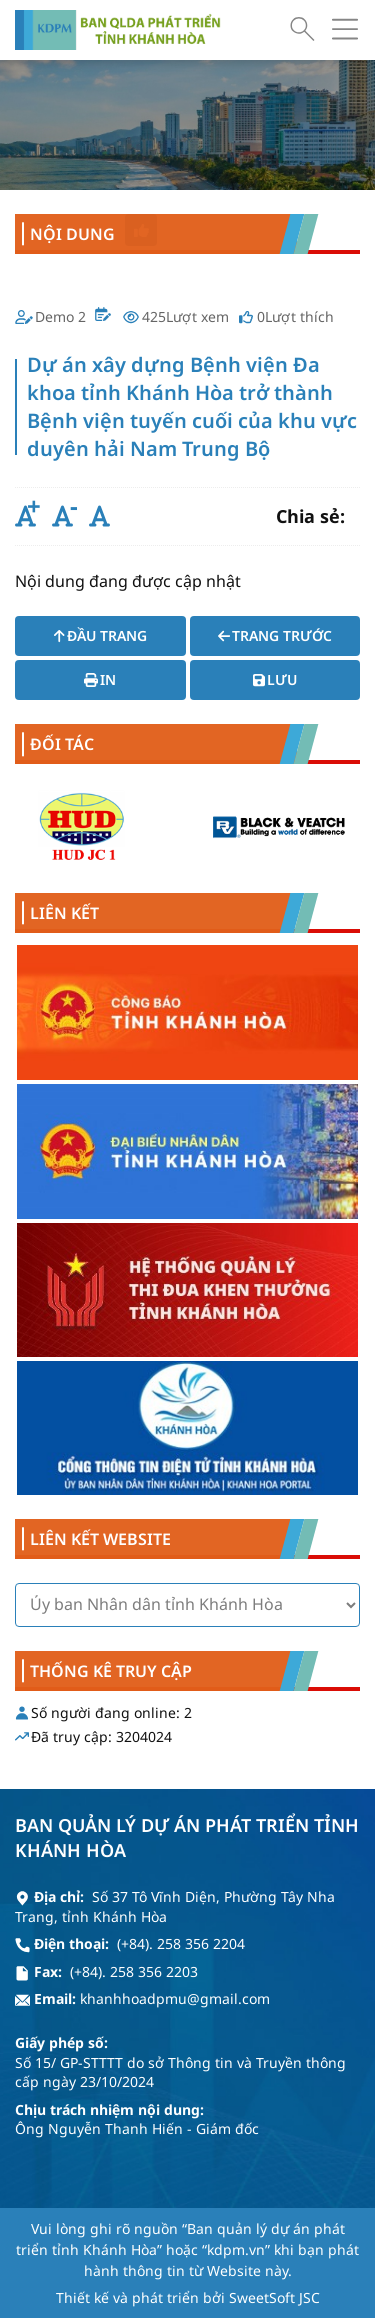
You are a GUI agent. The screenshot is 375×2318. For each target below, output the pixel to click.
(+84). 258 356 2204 (181, 1925)
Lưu (275, 679)
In (100, 679)
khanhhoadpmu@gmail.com (175, 1980)
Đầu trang (100, 635)
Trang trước (275, 635)
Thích (141, 230)
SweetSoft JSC (274, 2278)
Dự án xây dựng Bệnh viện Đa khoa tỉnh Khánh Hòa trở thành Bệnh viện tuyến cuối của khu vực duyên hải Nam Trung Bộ (187, 196)
